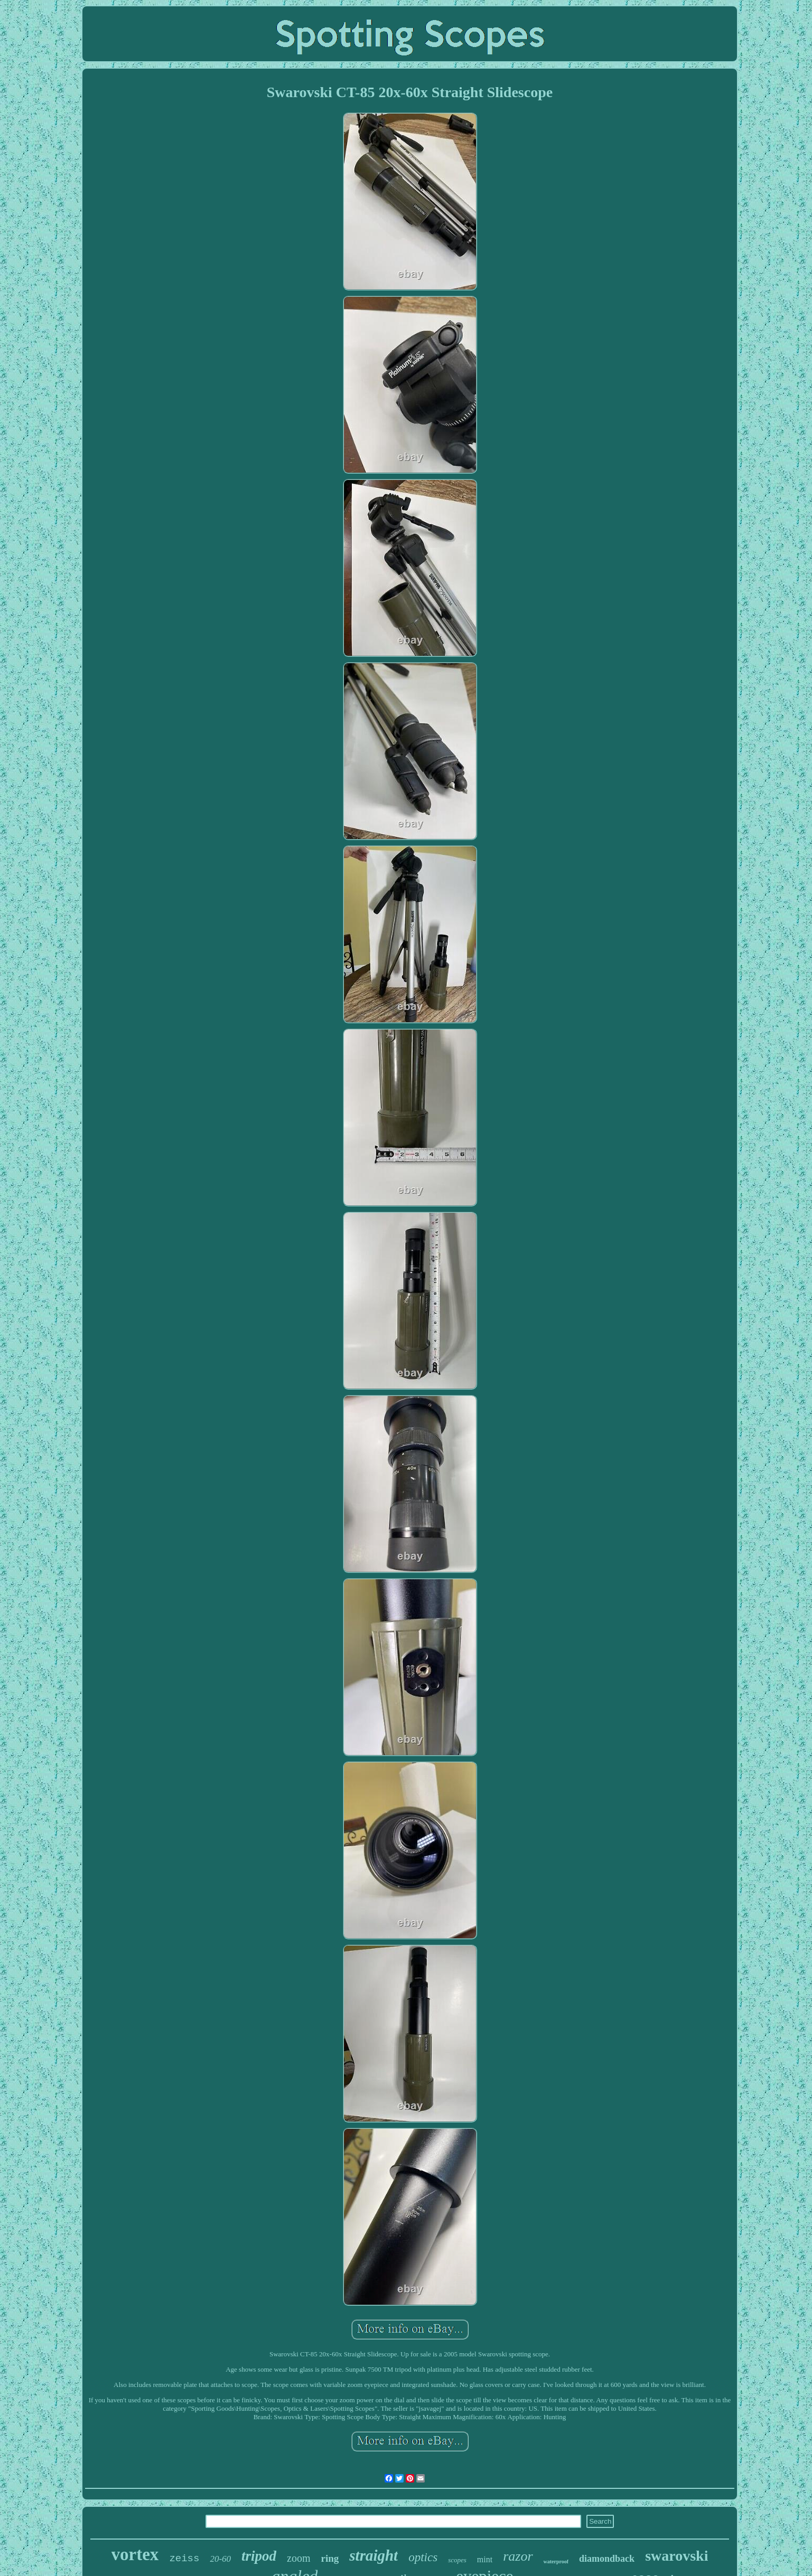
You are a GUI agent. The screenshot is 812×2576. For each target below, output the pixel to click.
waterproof (556, 2561)
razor (518, 2556)
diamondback (606, 2558)
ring (330, 2558)
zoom (298, 2558)
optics (422, 2557)
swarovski (676, 2555)
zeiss (184, 2558)
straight (373, 2555)
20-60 (220, 2559)
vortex (135, 2554)
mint (484, 2559)
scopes (457, 2560)
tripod (258, 2556)
